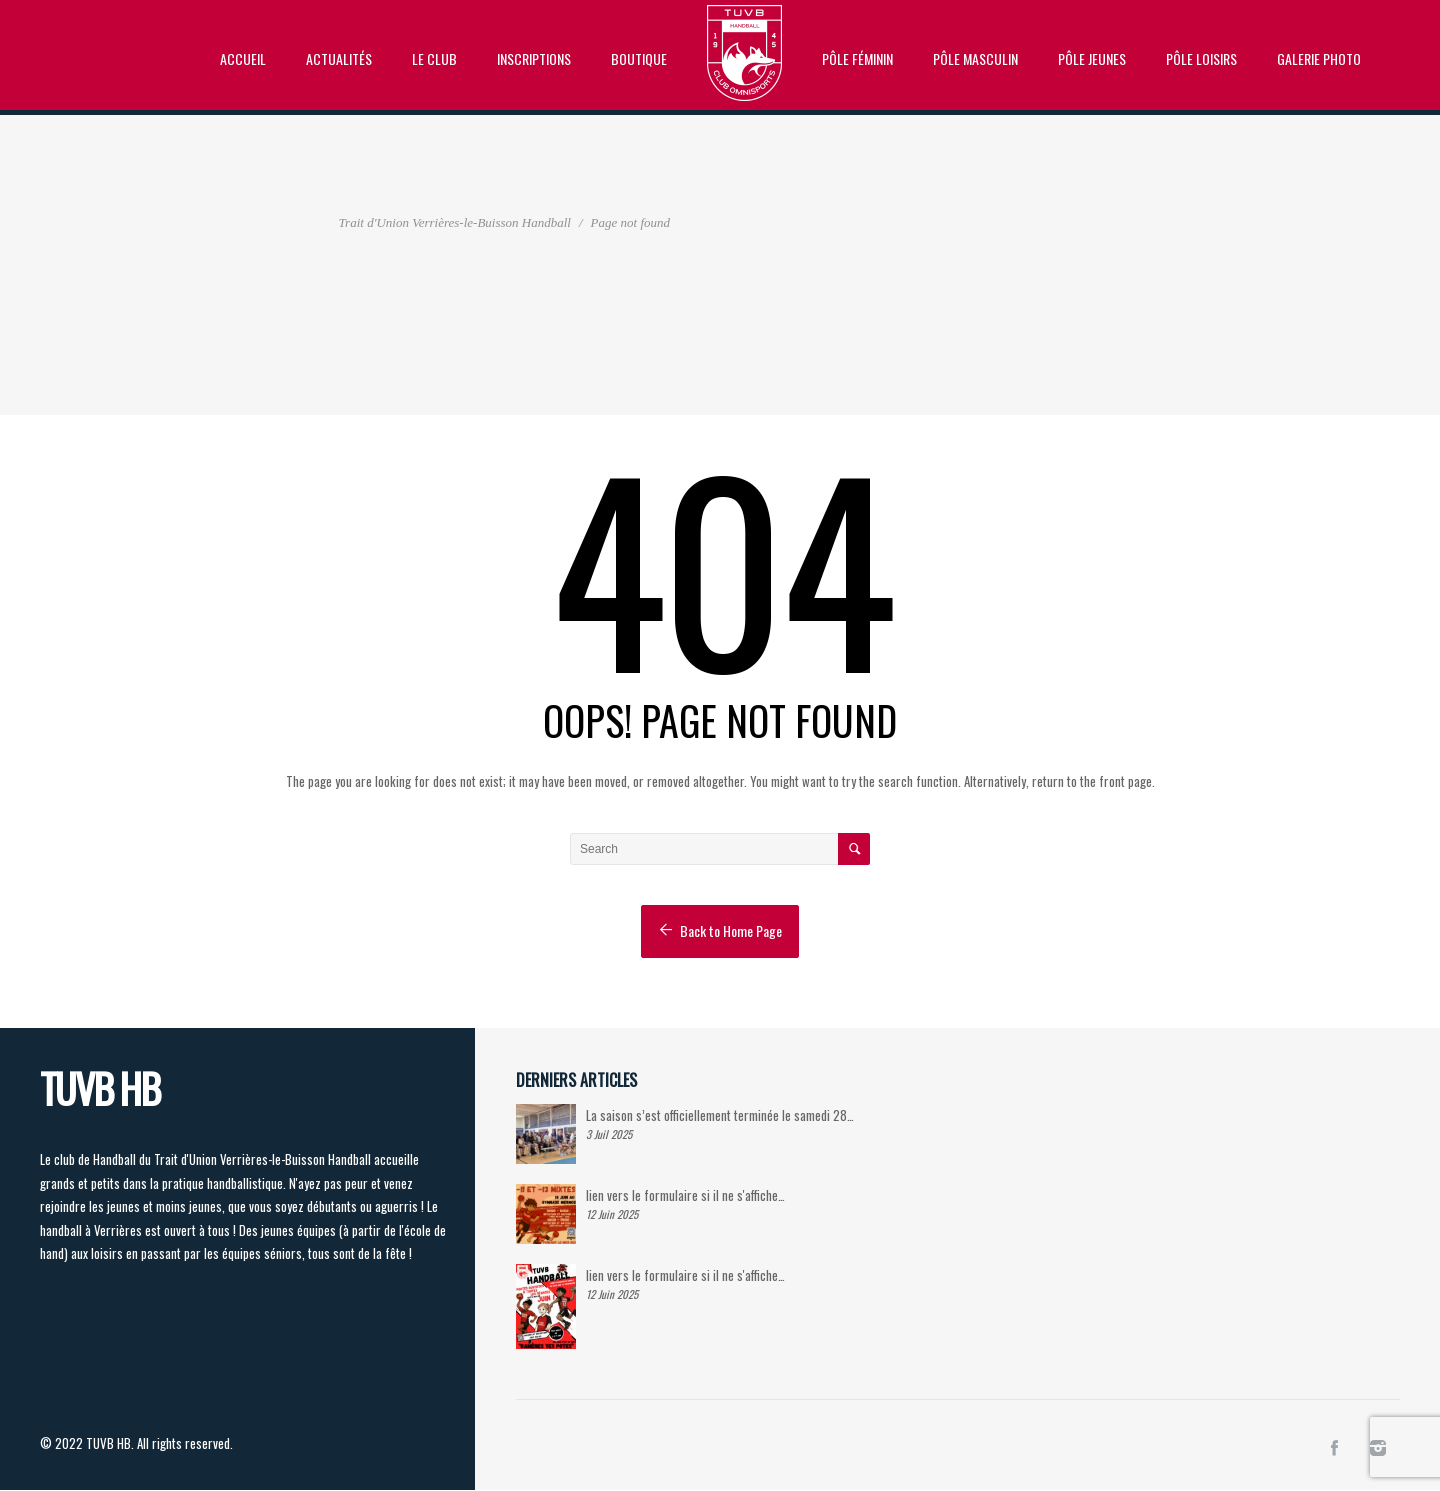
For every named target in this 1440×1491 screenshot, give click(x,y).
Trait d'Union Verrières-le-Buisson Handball (455, 222)
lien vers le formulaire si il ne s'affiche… (685, 1195)
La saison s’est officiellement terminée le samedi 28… (720, 1115)
